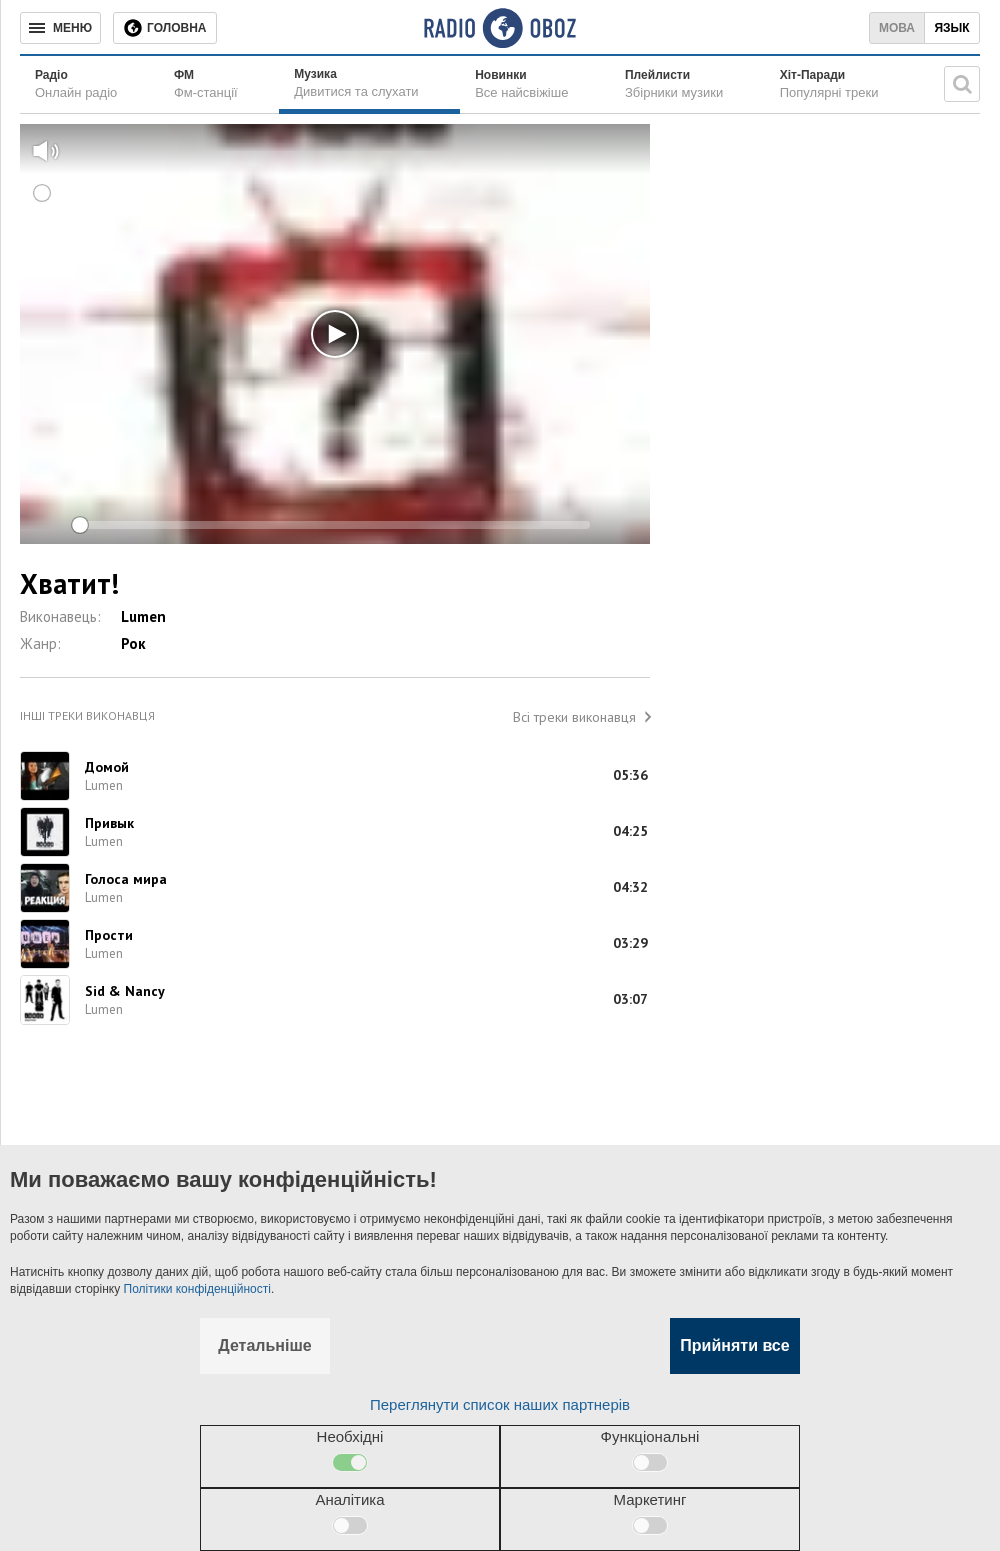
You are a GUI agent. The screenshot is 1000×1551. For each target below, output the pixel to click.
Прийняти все (734, 1345)
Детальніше (264, 1345)
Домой (107, 767)
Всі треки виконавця (574, 717)
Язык (951, 28)
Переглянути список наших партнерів (500, 1404)
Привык (109, 823)
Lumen (143, 616)
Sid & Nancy (125, 991)
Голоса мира (126, 879)
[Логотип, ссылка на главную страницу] (499, 28)
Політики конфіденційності (197, 1289)
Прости (109, 935)
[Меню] (60, 28)
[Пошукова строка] (962, 84)
